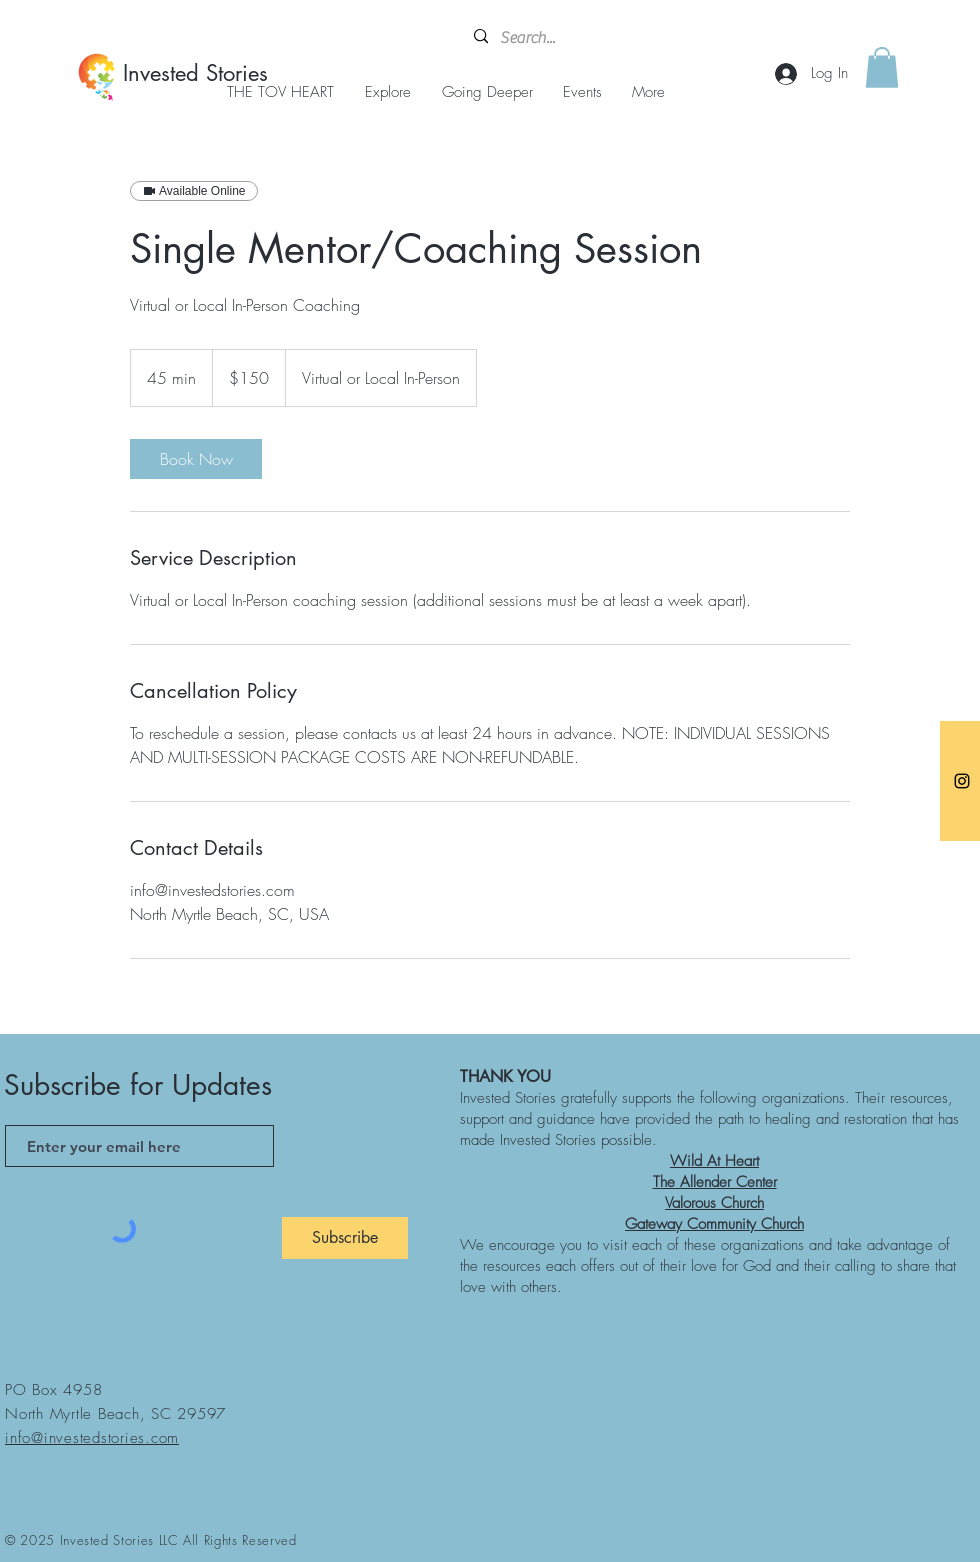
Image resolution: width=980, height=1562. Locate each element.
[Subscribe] (345, 1238)
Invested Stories (195, 73)
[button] (882, 67)
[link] (196, 459)
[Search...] (569, 38)
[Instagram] (962, 781)
